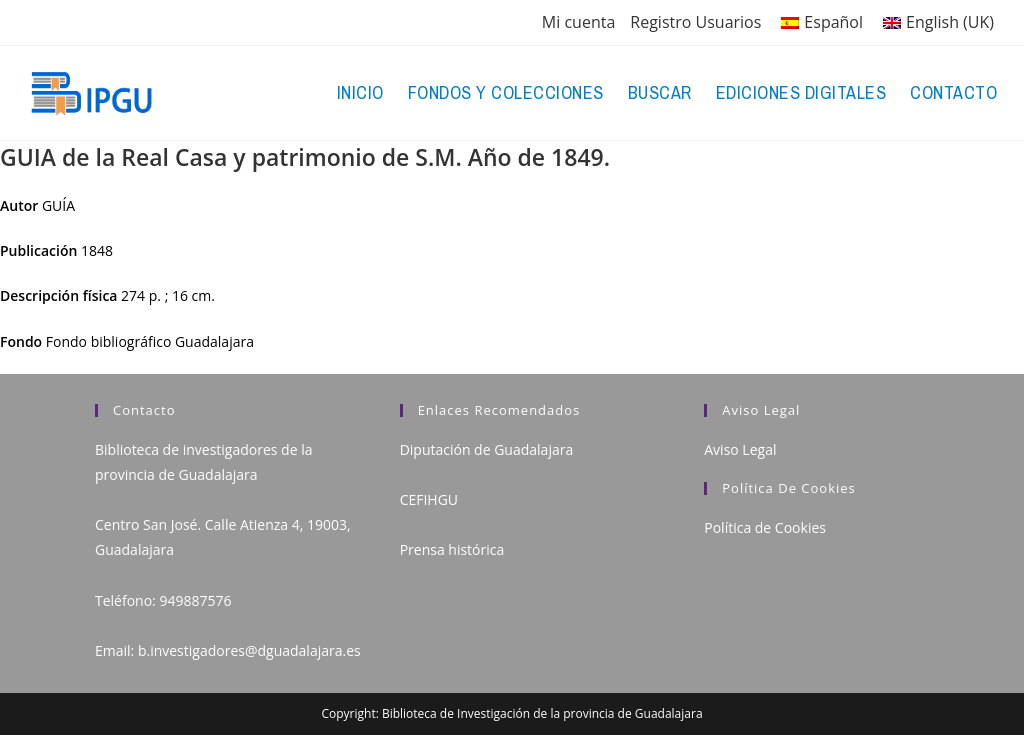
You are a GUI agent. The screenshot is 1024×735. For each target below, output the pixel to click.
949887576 (195, 600)
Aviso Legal (740, 449)
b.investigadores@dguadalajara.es (249, 650)
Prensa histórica (452, 549)
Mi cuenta (578, 22)
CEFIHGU (429, 499)
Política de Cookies (765, 527)
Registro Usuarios (695, 22)
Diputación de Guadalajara (487, 449)
